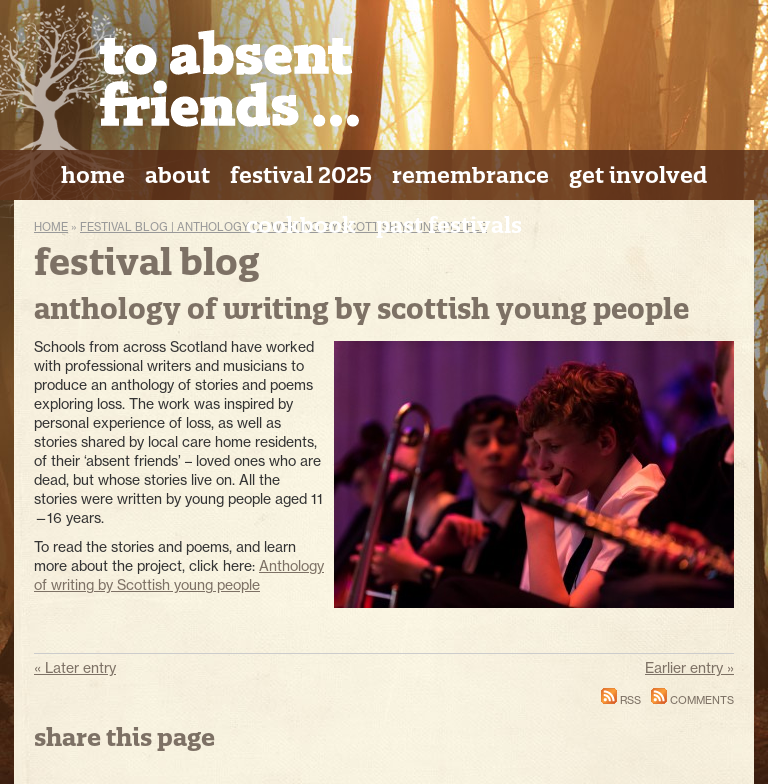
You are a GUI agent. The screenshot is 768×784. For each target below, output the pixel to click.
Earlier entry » (689, 668)
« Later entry (75, 668)
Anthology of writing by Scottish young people (179, 575)
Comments (692, 700)
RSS (621, 700)
